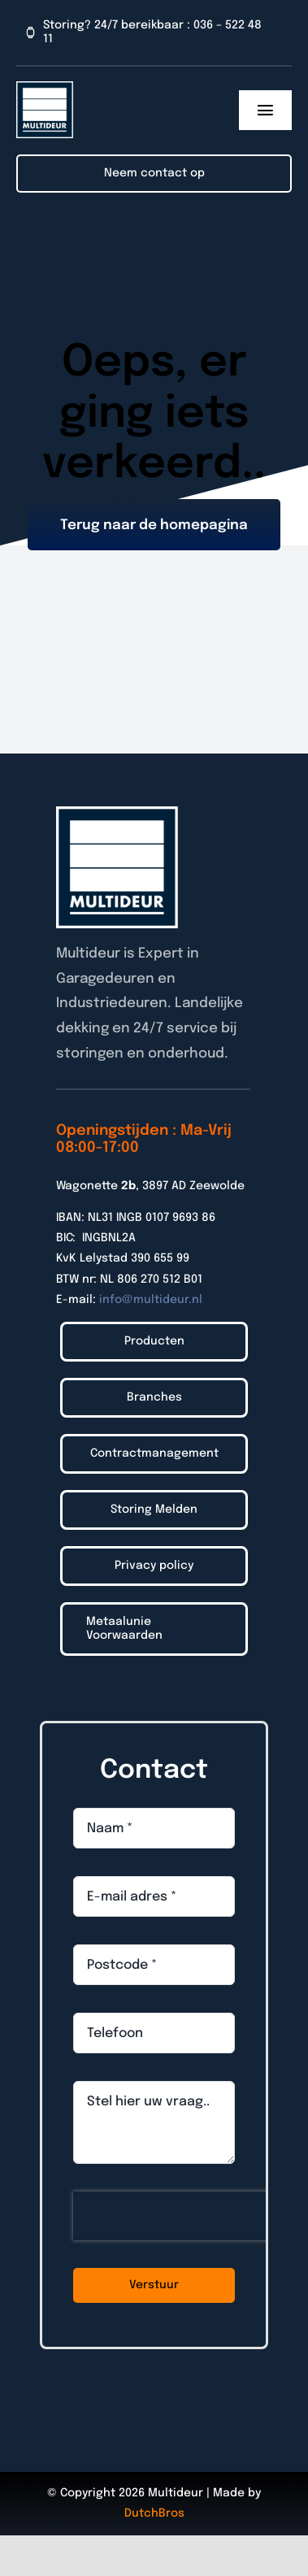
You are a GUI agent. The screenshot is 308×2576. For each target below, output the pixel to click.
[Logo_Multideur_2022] (44, 88)
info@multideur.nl (150, 1299)
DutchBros (154, 2513)
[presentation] (177, 2216)
